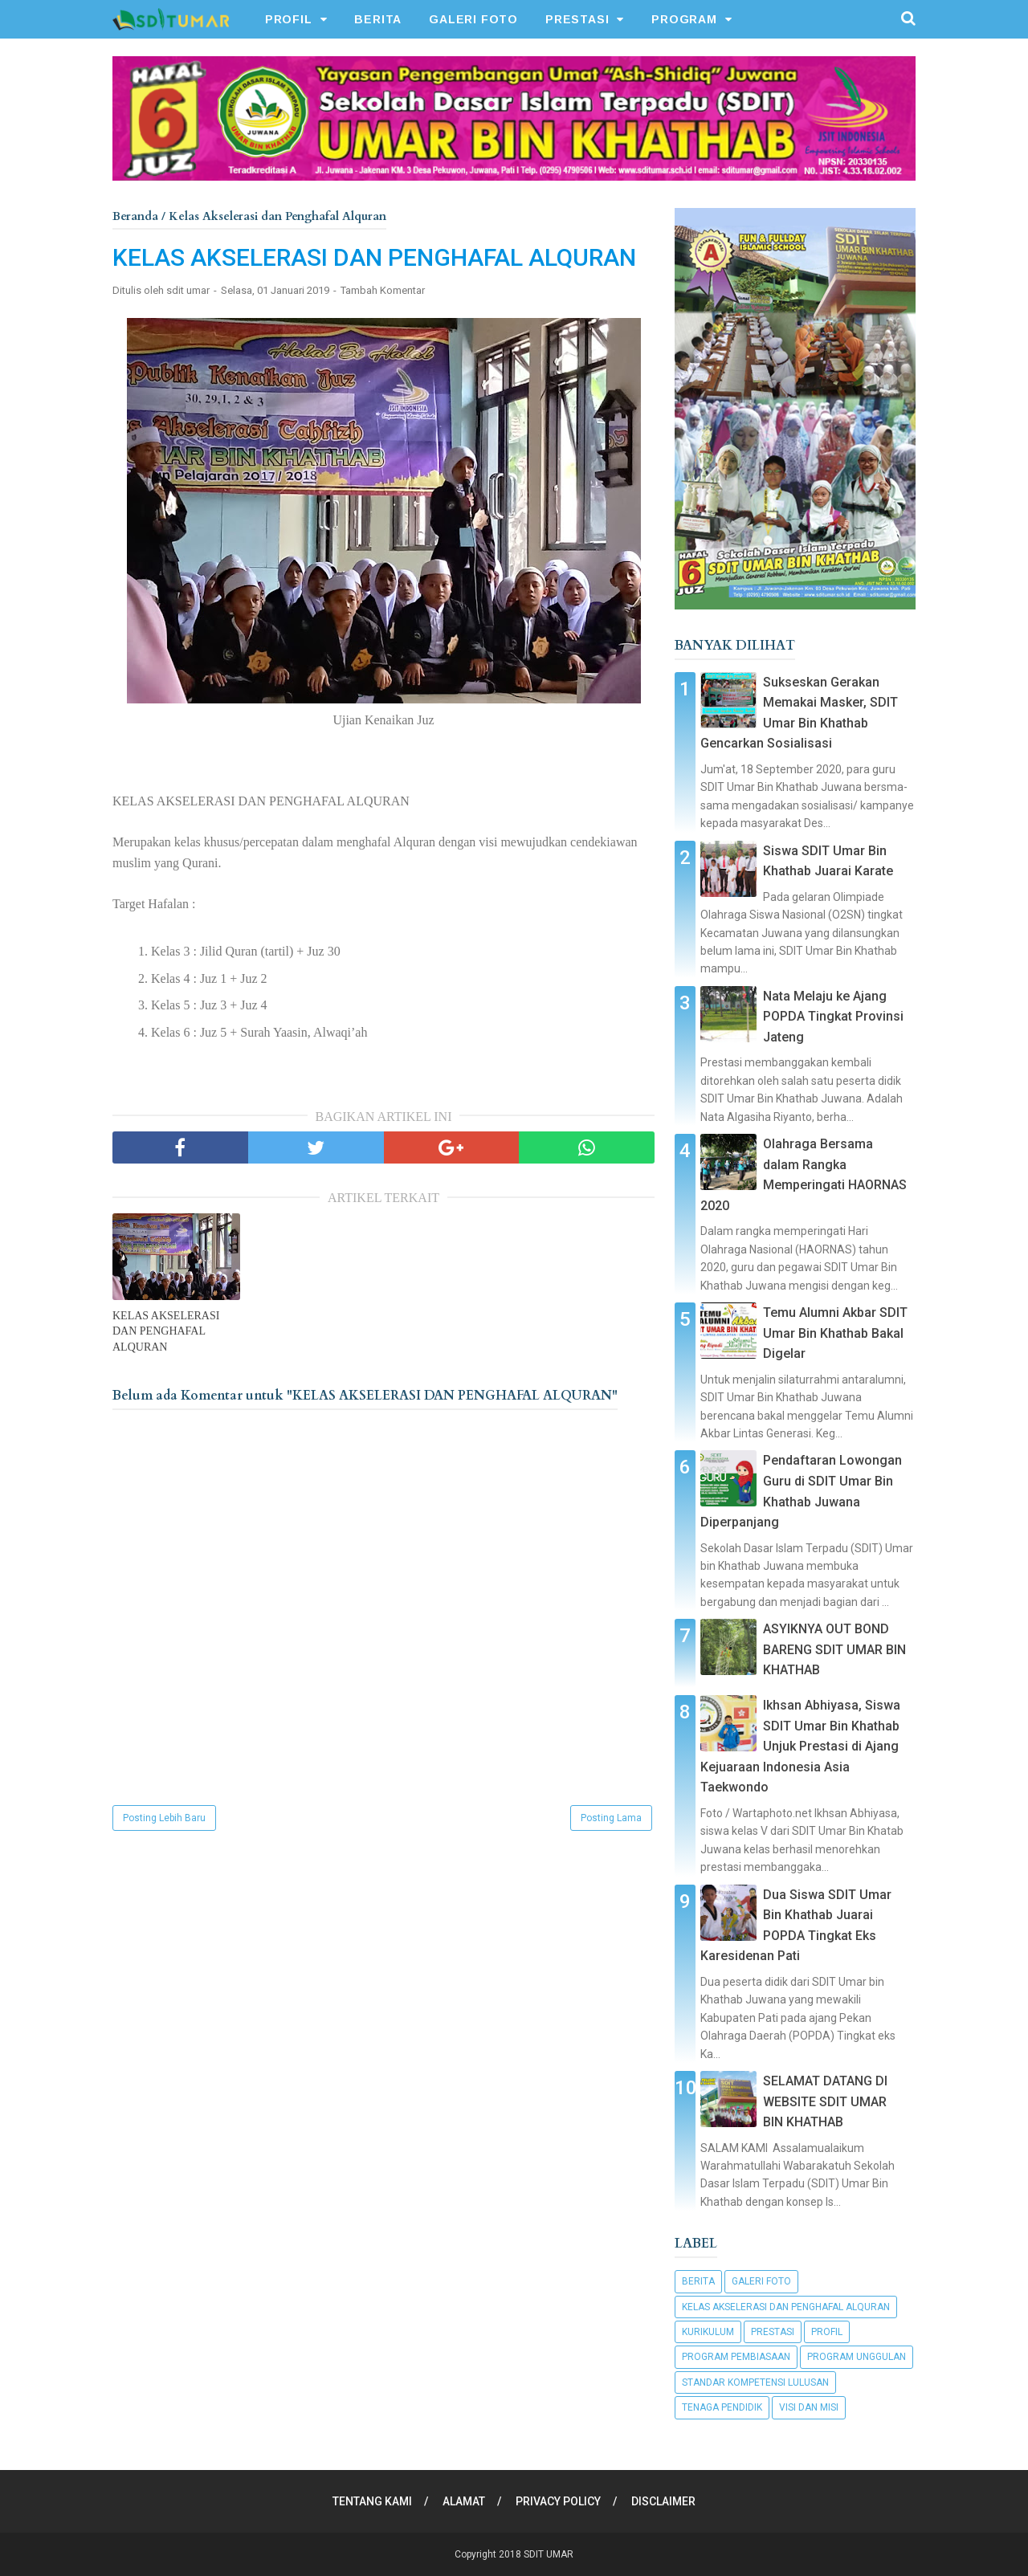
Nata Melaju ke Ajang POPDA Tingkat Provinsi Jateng (833, 1016)
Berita (698, 2281)
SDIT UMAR (548, 2554)
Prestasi (772, 2332)
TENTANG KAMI (372, 2501)
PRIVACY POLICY (558, 2501)
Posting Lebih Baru (164, 1818)
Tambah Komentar (383, 290)
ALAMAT (464, 2501)
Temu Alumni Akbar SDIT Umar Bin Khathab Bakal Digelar (835, 1333)
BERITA (378, 19)
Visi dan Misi (808, 2407)
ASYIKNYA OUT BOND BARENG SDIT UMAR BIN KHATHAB (834, 1649)
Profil (826, 2332)
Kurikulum (708, 2332)
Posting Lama (611, 1818)
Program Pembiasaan (736, 2356)
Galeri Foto (761, 2281)
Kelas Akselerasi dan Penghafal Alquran (786, 2307)
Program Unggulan (856, 2356)
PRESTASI (577, 19)
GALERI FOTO (473, 19)
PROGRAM (684, 19)
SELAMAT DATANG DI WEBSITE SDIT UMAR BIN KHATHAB (825, 2101)
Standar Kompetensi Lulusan (755, 2382)
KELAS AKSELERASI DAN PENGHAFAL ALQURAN (165, 1331)
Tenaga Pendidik (722, 2407)
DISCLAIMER (663, 2501)
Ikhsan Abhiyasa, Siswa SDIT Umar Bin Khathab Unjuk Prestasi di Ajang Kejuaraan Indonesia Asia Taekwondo (800, 1746)
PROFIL (288, 19)
